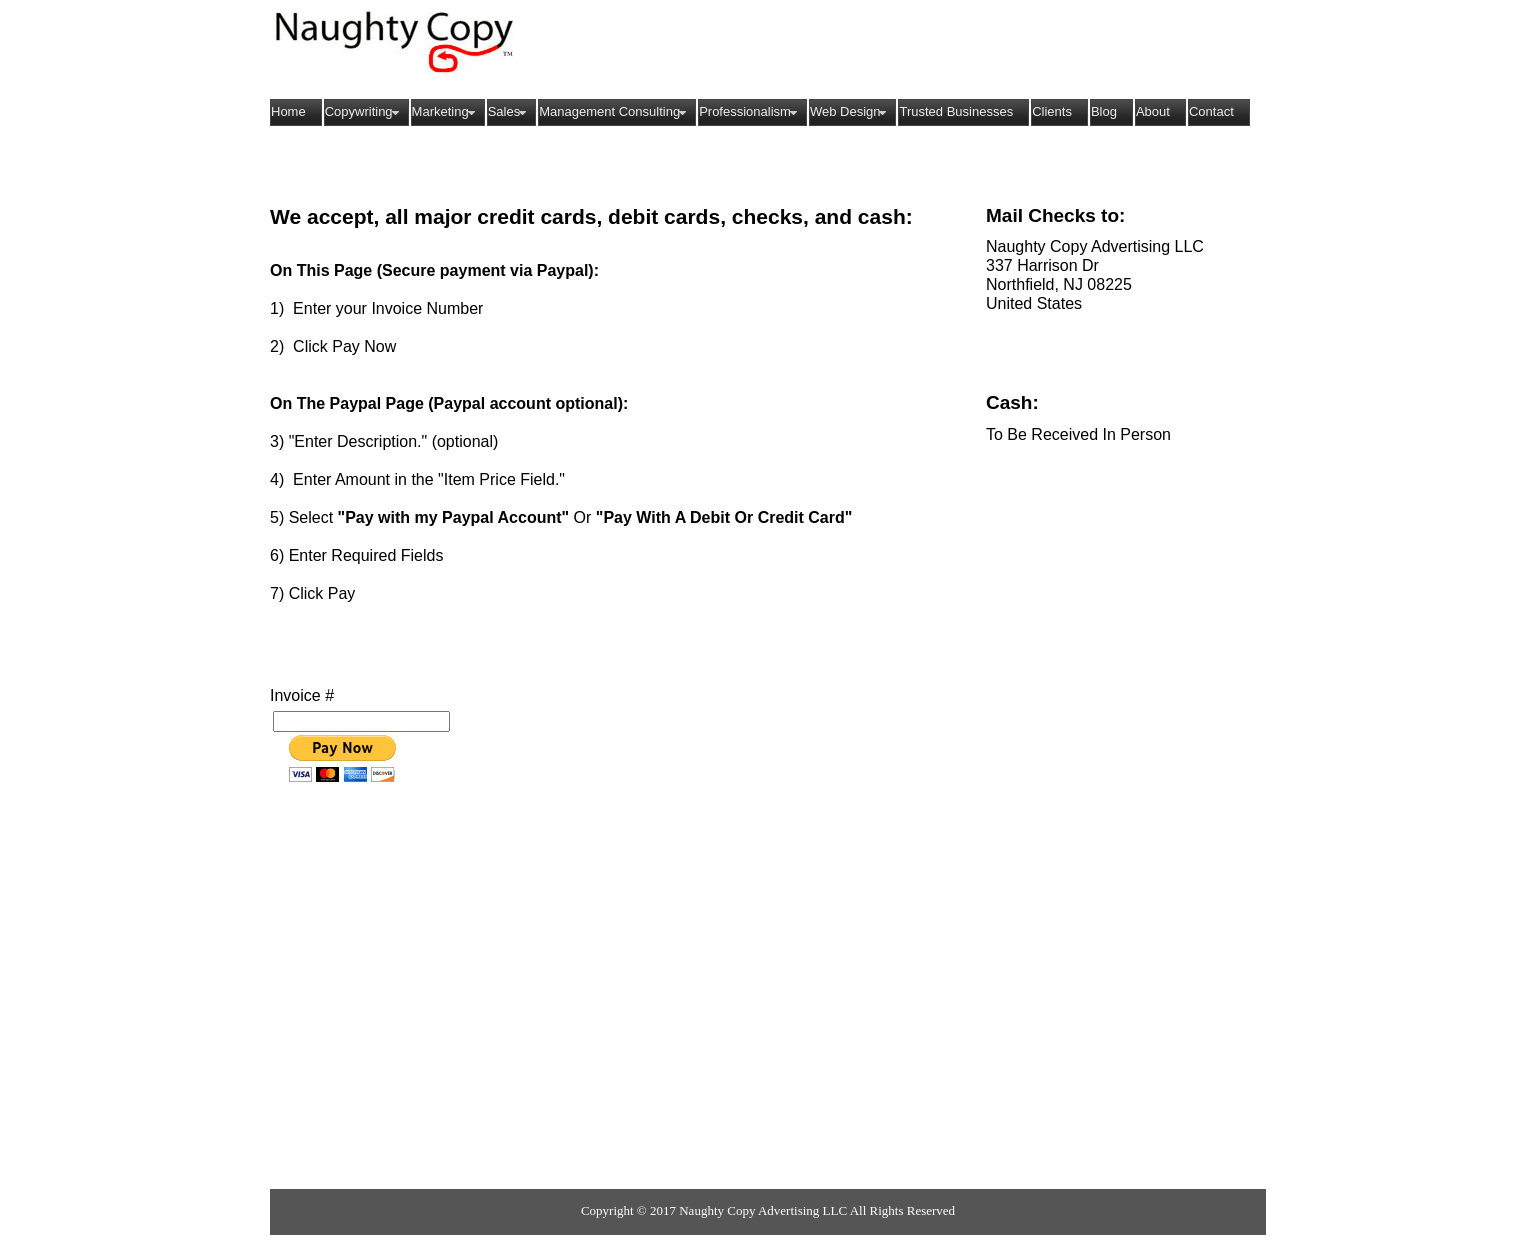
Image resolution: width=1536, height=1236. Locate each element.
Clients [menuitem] (1052, 111)
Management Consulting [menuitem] (615, 112)
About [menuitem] (1153, 111)
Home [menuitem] (288, 111)
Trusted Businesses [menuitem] (956, 111)
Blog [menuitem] (1104, 111)
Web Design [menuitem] (851, 112)
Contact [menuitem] (1211, 111)
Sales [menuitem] (510, 112)
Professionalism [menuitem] (750, 112)
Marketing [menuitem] (446, 112)
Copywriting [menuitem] (364, 112)
